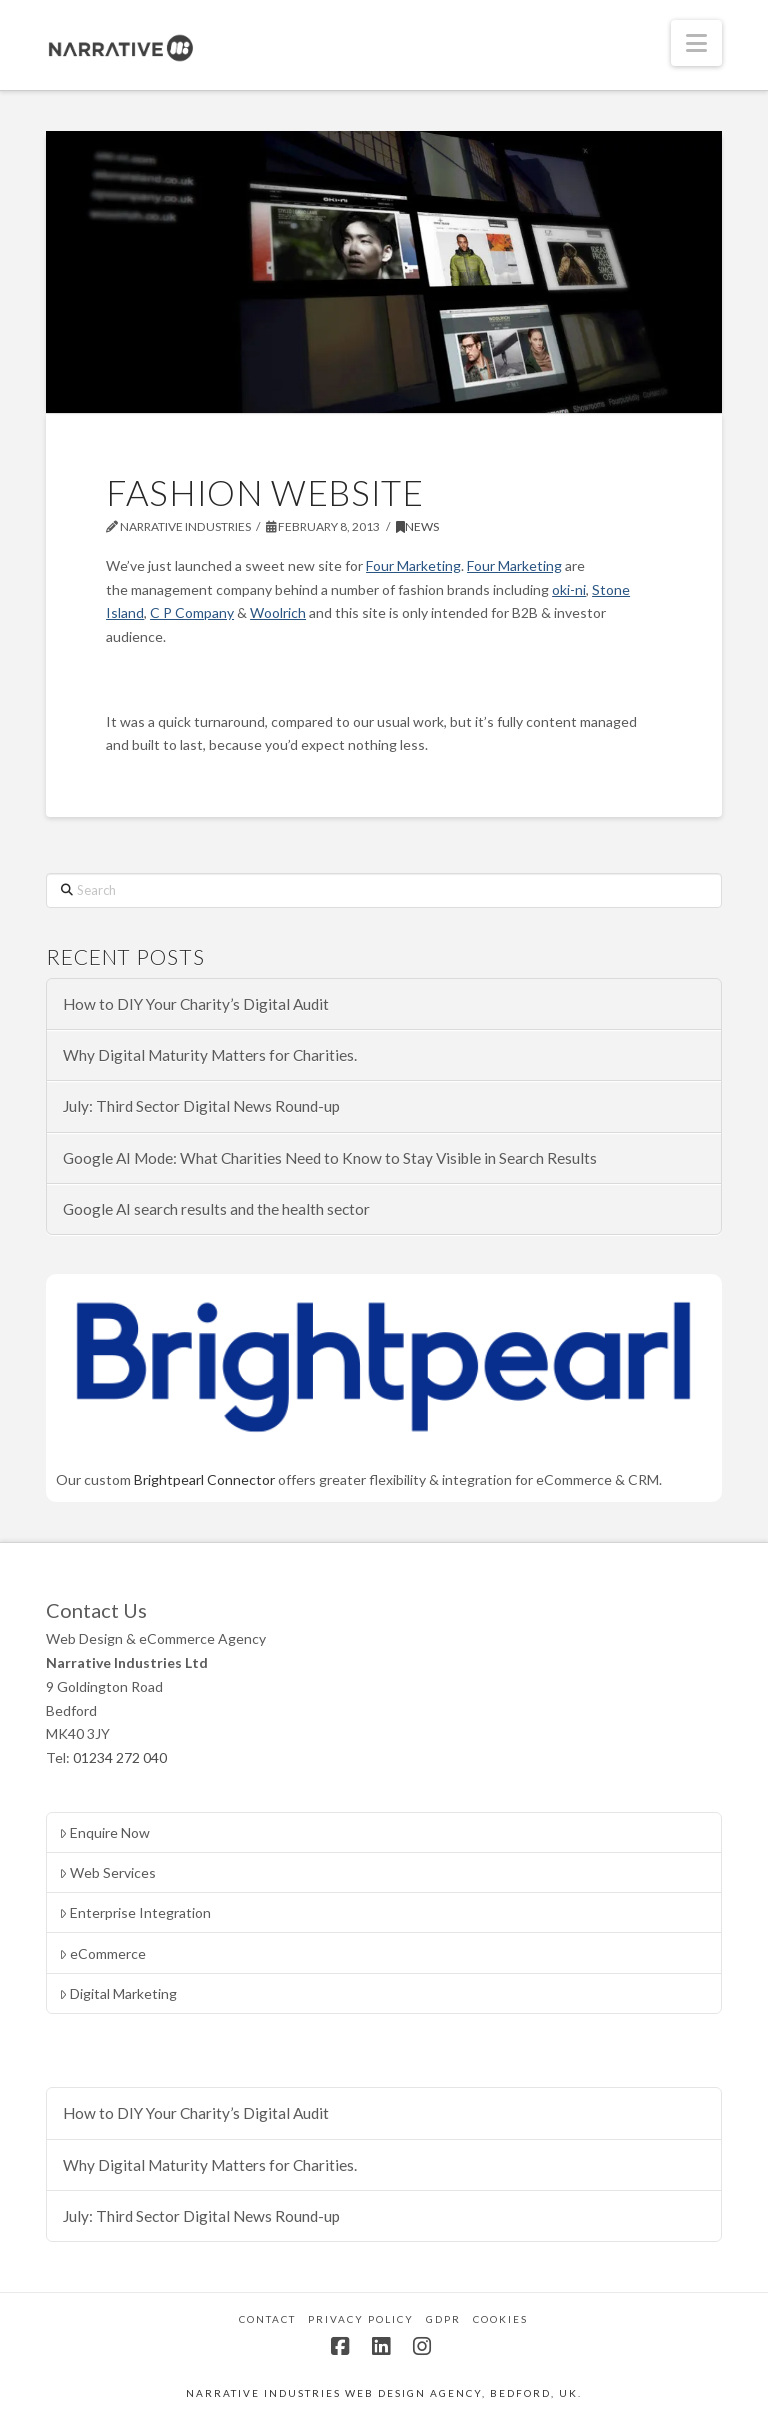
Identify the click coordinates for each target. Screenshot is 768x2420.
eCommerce (102, 1953)
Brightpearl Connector (204, 1479)
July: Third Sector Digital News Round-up (201, 1106)
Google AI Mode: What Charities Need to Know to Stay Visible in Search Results (330, 1158)
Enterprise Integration (135, 1912)
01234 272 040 (120, 1757)
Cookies (500, 2319)
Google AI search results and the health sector (216, 1209)
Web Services (107, 1872)
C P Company (192, 612)
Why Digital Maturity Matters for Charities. (210, 1055)
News (417, 526)
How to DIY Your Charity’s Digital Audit (196, 1004)
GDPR (443, 2319)
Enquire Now (104, 1832)
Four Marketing (413, 565)
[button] (696, 43)
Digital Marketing (118, 1993)
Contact (267, 2319)
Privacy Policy (361, 2319)
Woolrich (278, 612)
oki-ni (569, 589)
